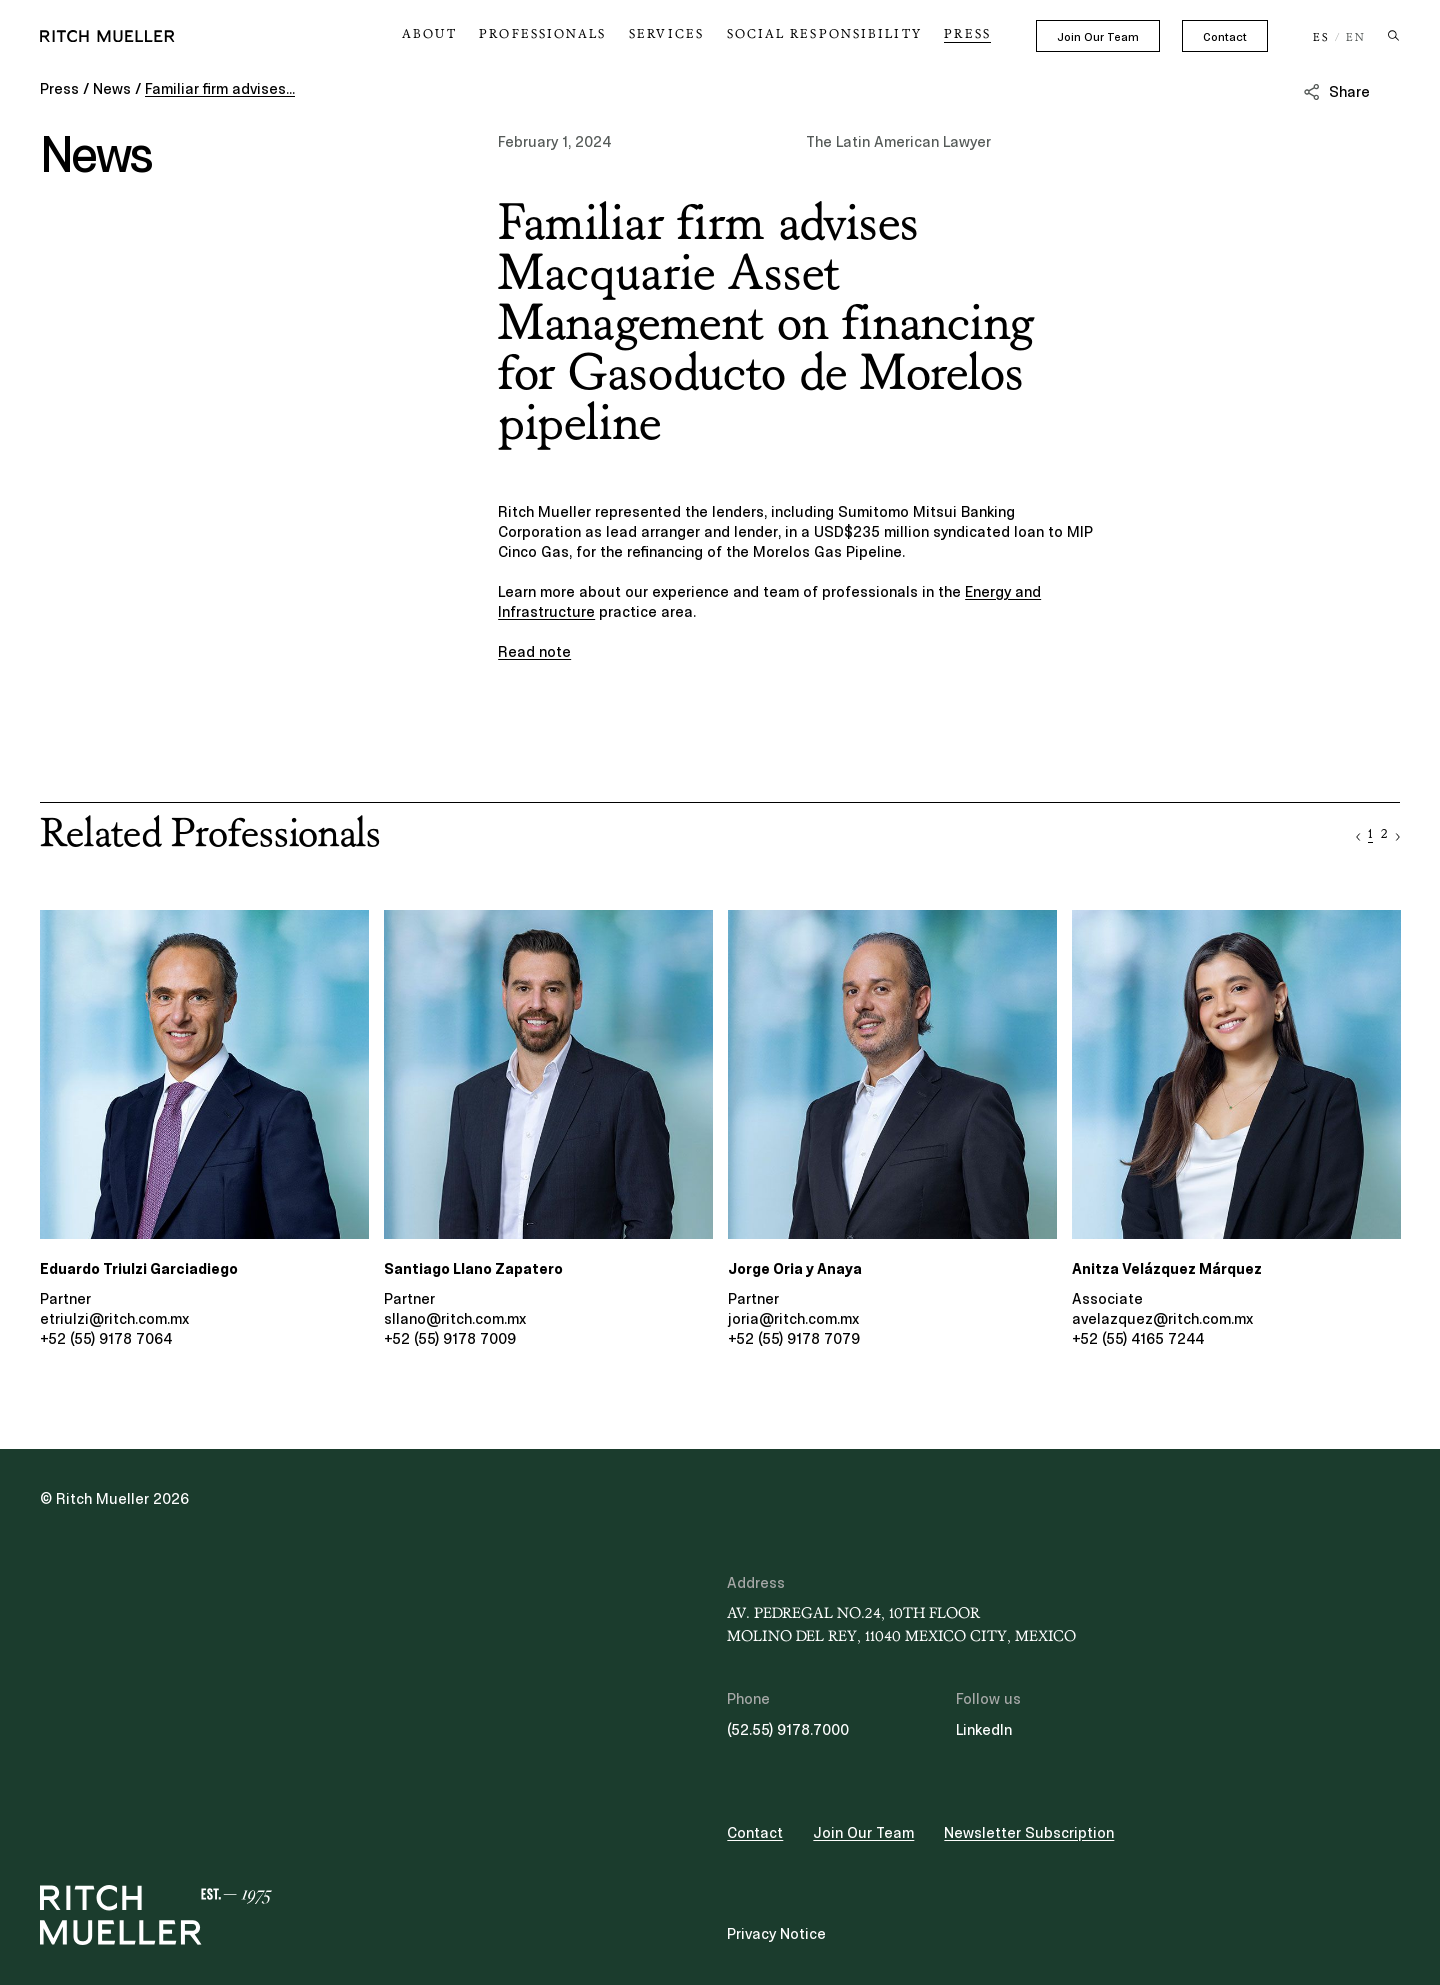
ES (1321, 38)
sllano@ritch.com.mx (455, 1319)
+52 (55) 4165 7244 (1138, 1339)
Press (970, 34)
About (477, 34)
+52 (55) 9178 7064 (106, 1339)
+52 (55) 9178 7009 (450, 1339)
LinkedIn (984, 1730)
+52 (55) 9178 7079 (794, 1339)
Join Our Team (1098, 37)
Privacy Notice (776, 1934)
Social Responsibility (838, 34)
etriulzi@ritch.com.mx (114, 1319)
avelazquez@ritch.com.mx (1162, 1319)
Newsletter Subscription (1029, 1833)
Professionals (580, 34)
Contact (1225, 37)
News (112, 89)
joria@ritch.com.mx (793, 1319)
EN (1356, 38)
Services (694, 34)
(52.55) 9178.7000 (788, 1730)
